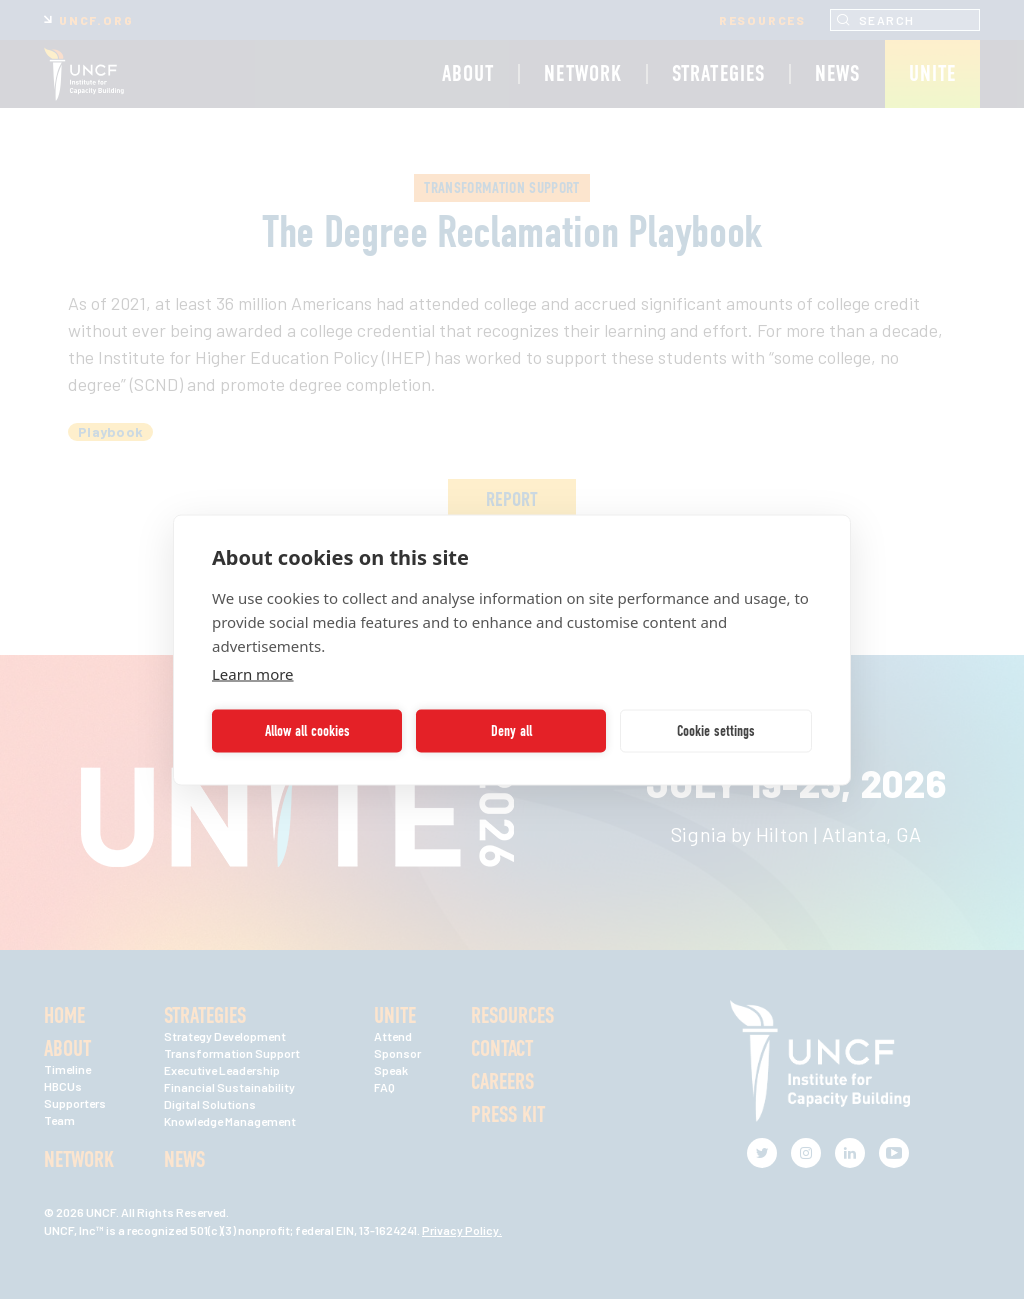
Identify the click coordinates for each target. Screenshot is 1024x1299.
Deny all (511, 731)
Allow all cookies (307, 731)
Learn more (253, 673)
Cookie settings (716, 731)
